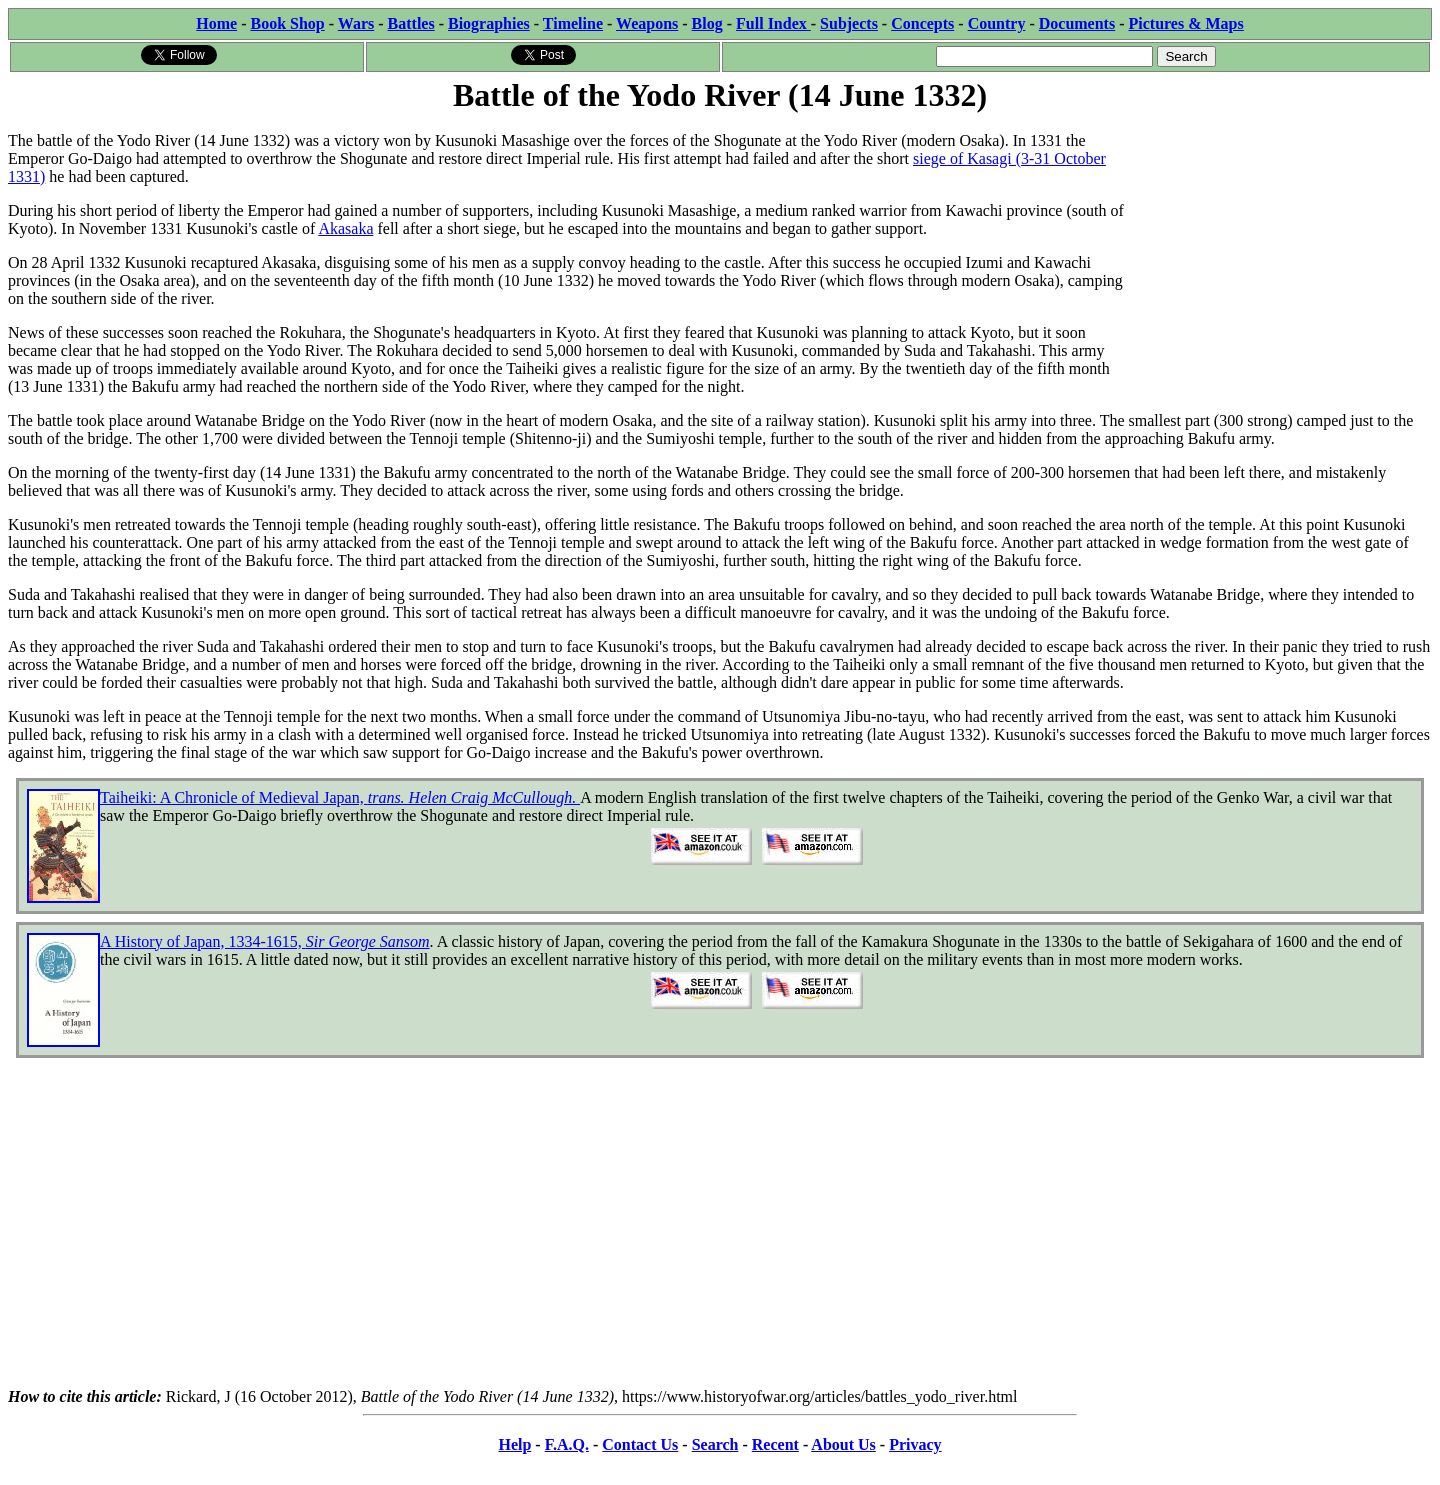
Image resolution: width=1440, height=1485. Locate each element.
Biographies (489, 23)
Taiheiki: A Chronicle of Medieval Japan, (340, 797)
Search (715, 1444)
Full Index (773, 23)
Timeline (573, 23)
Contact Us (640, 1444)
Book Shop (287, 23)
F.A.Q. (567, 1444)
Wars (356, 23)
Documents (1077, 23)
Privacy (915, 1444)
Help (514, 1444)
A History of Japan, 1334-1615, (265, 941)
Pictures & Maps (1186, 23)
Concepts (922, 23)
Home (216, 23)
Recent (775, 1444)
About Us (843, 1444)
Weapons (647, 23)
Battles (411, 23)
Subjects (849, 23)
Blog (707, 23)
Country (997, 23)
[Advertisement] (1281, 242)
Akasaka (345, 228)
